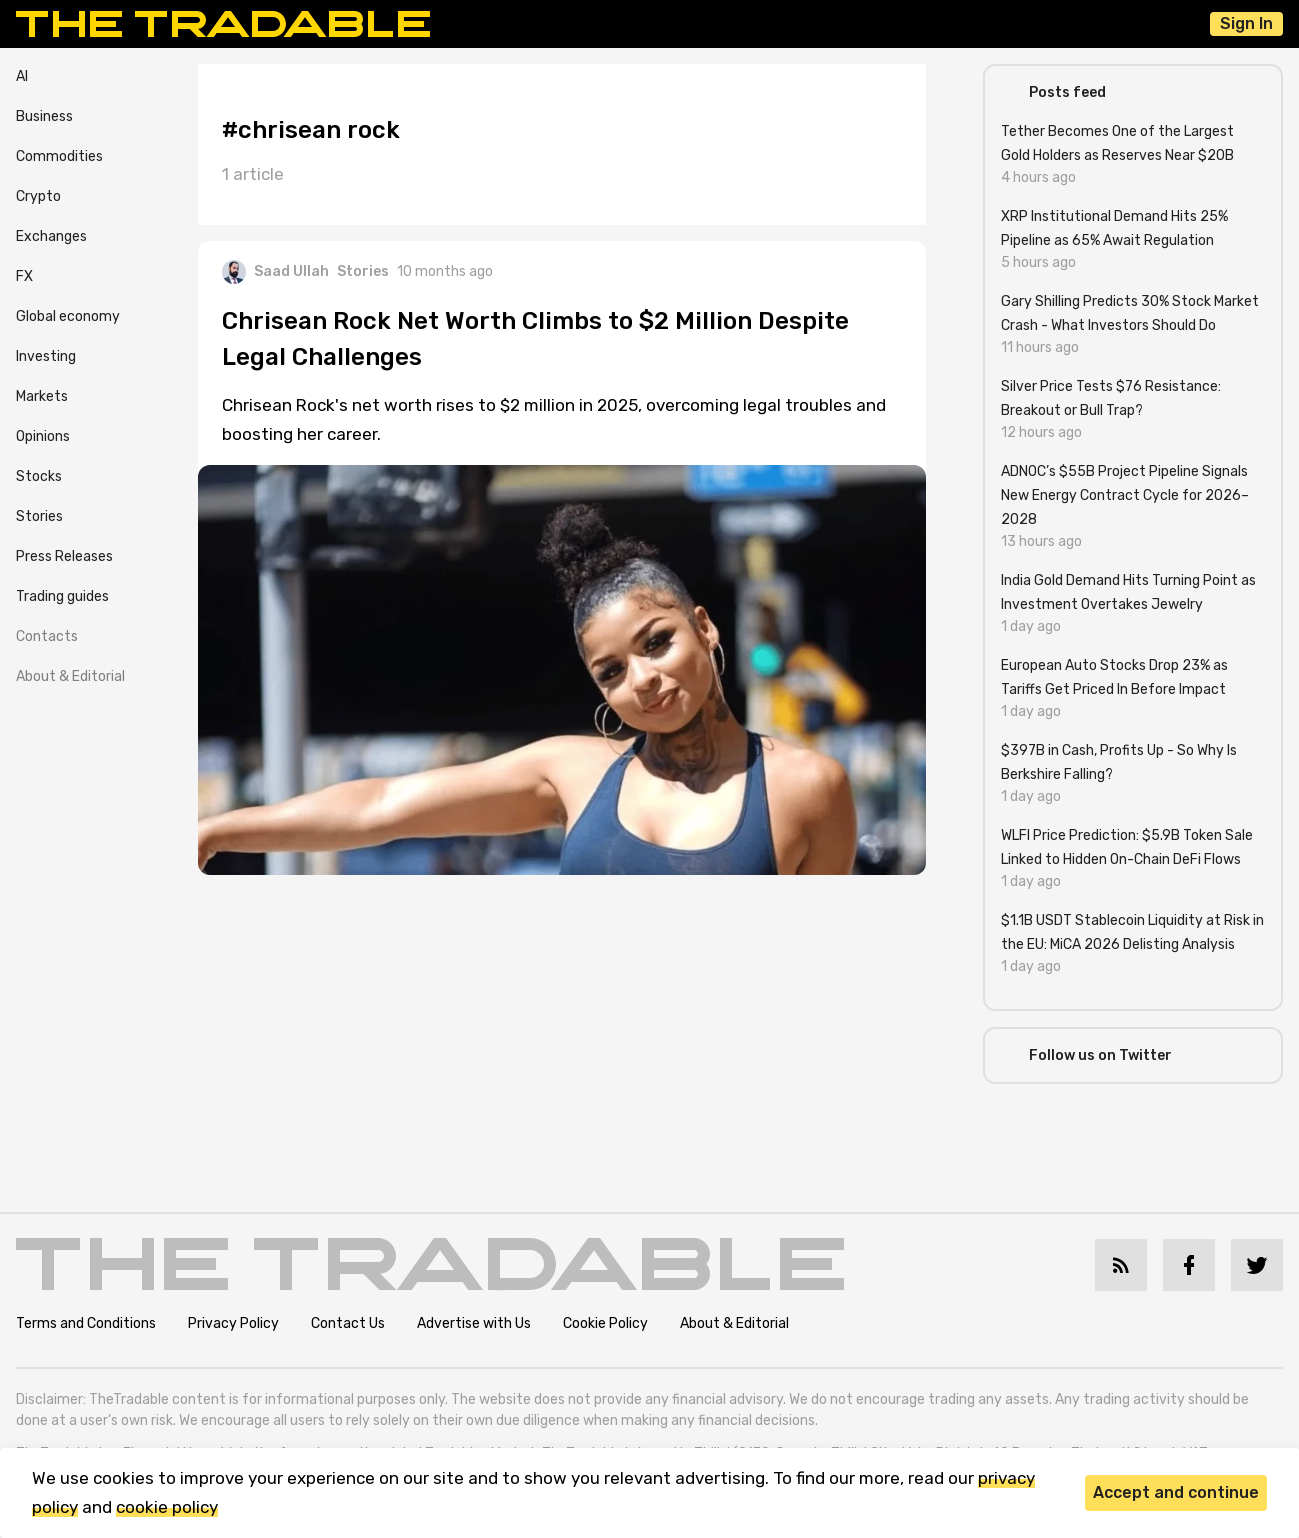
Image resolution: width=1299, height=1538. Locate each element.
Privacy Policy (233, 1323)
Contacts (47, 636)
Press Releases (64, 556)
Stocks (39, 476)
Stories (39, 516)
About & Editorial (70, 676)
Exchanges (51, 236)
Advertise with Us (474, 1323)
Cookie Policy (605, 1323)
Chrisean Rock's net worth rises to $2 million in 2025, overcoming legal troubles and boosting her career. (554, 419)
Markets (42, 396)
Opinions (43, 436)
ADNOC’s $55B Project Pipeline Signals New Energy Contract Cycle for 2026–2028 (1125, 495)
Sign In (1246, 23)
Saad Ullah (275, 272)
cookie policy (167, 1507)
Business (44, 116)
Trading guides (62, 596)
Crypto (38, 196)
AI (22, 76)
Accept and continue (1176, 1492)
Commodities (59, 156)
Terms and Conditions (86, 1323)
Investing (46, 356)
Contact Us (348, 1323)
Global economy (68, 316)
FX (24, 276)
